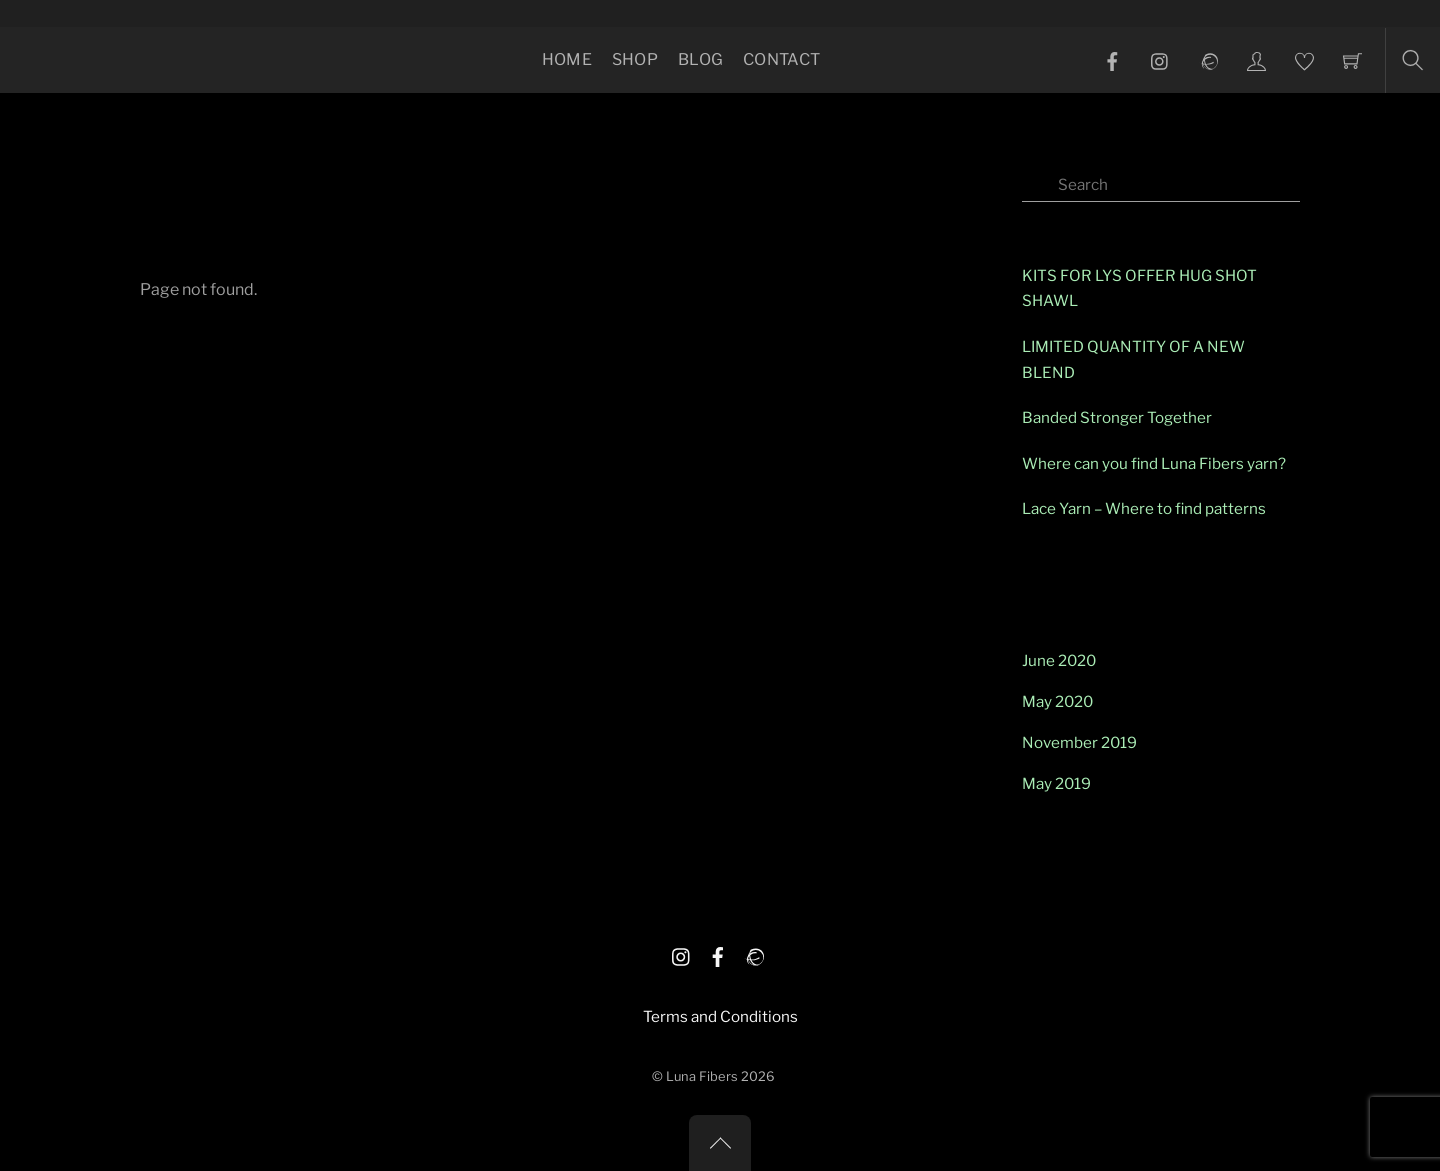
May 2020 (1057, 701)
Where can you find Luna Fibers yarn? (1154, 463)
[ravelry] (754, 953)
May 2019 (1056, 783)
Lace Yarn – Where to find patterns (1144, 508)
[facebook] (718, 953)
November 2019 (1079, 742)
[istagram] (682, 953)
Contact (781, 59)
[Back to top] (720, 1143)
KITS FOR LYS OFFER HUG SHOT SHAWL (1139, 288)
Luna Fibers (702, 1076)
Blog (700, 59)
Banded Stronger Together (1117, 417)
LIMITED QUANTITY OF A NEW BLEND (1133, 359)
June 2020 (1059, 660)
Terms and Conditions (720, 1016)
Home (567, 59)
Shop (635, 59)
